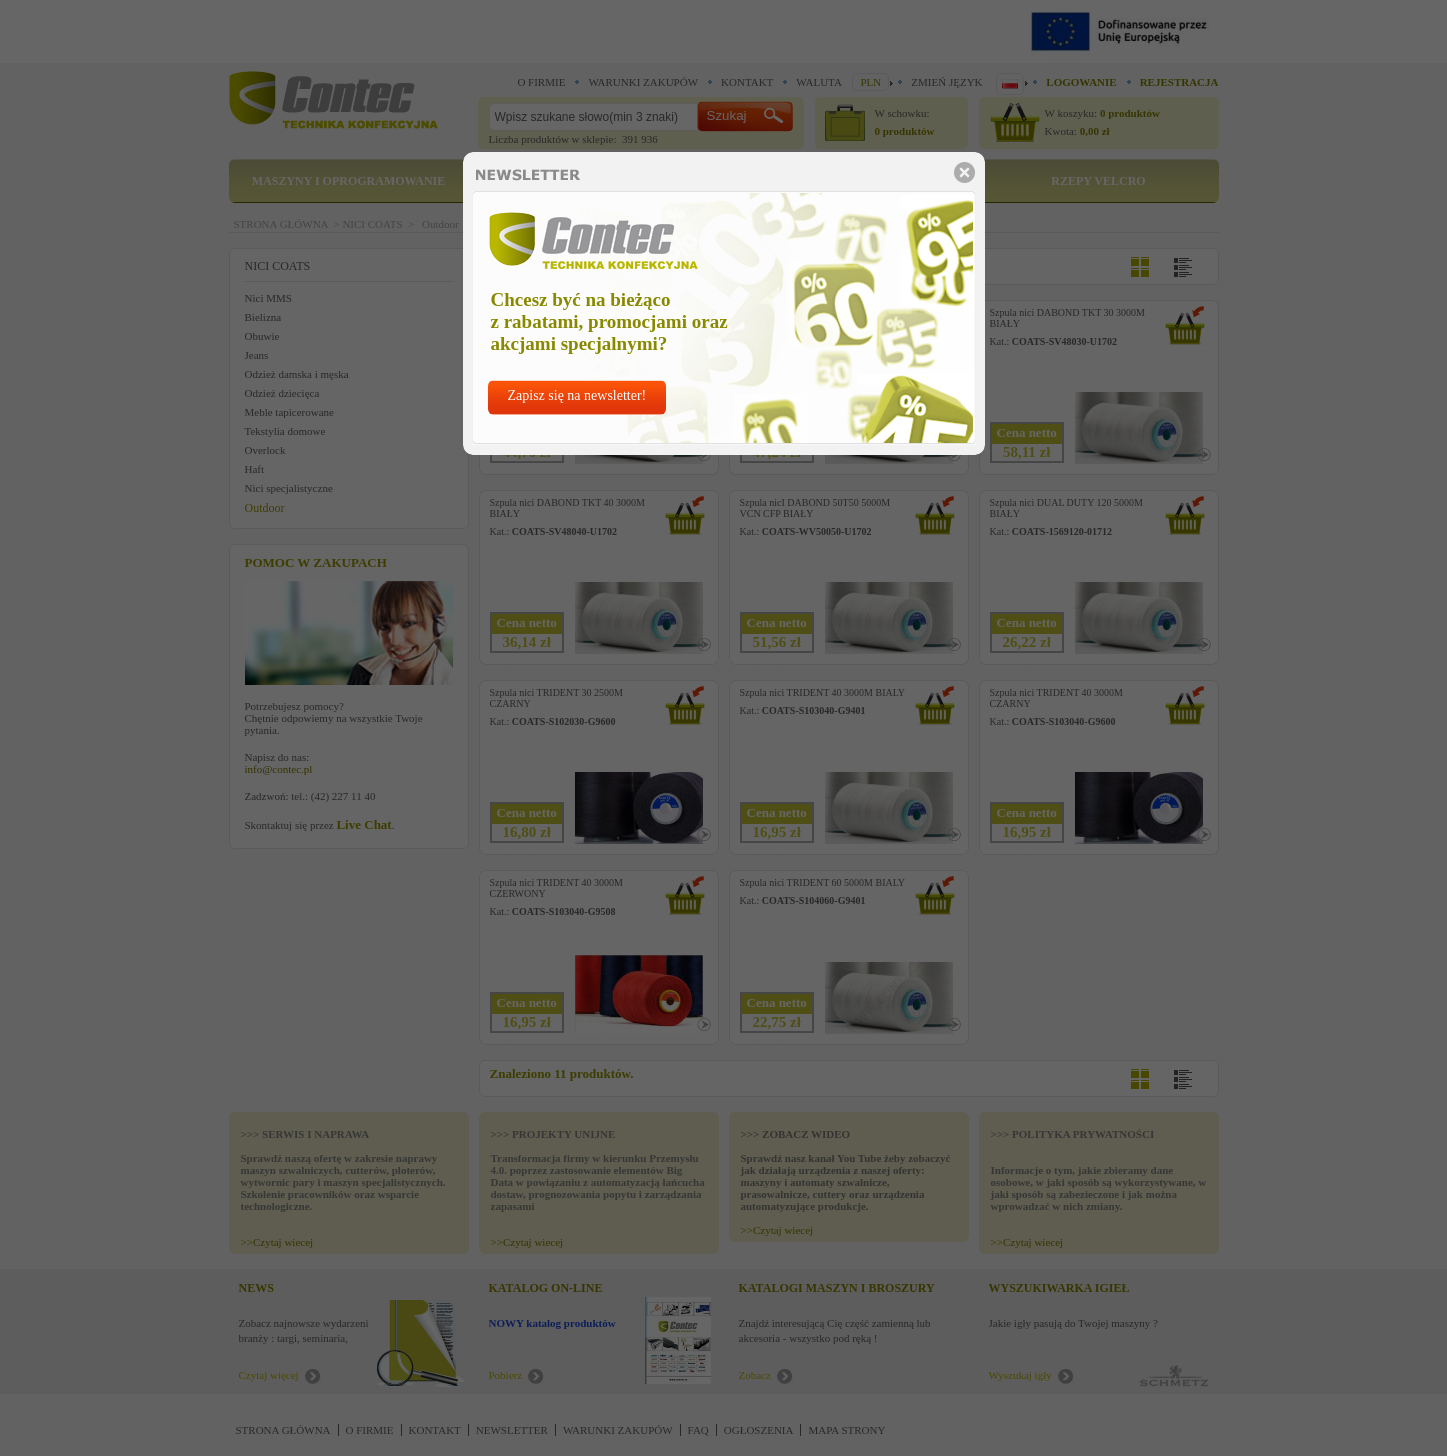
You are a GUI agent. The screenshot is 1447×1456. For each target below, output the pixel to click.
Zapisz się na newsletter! (577, 395)
